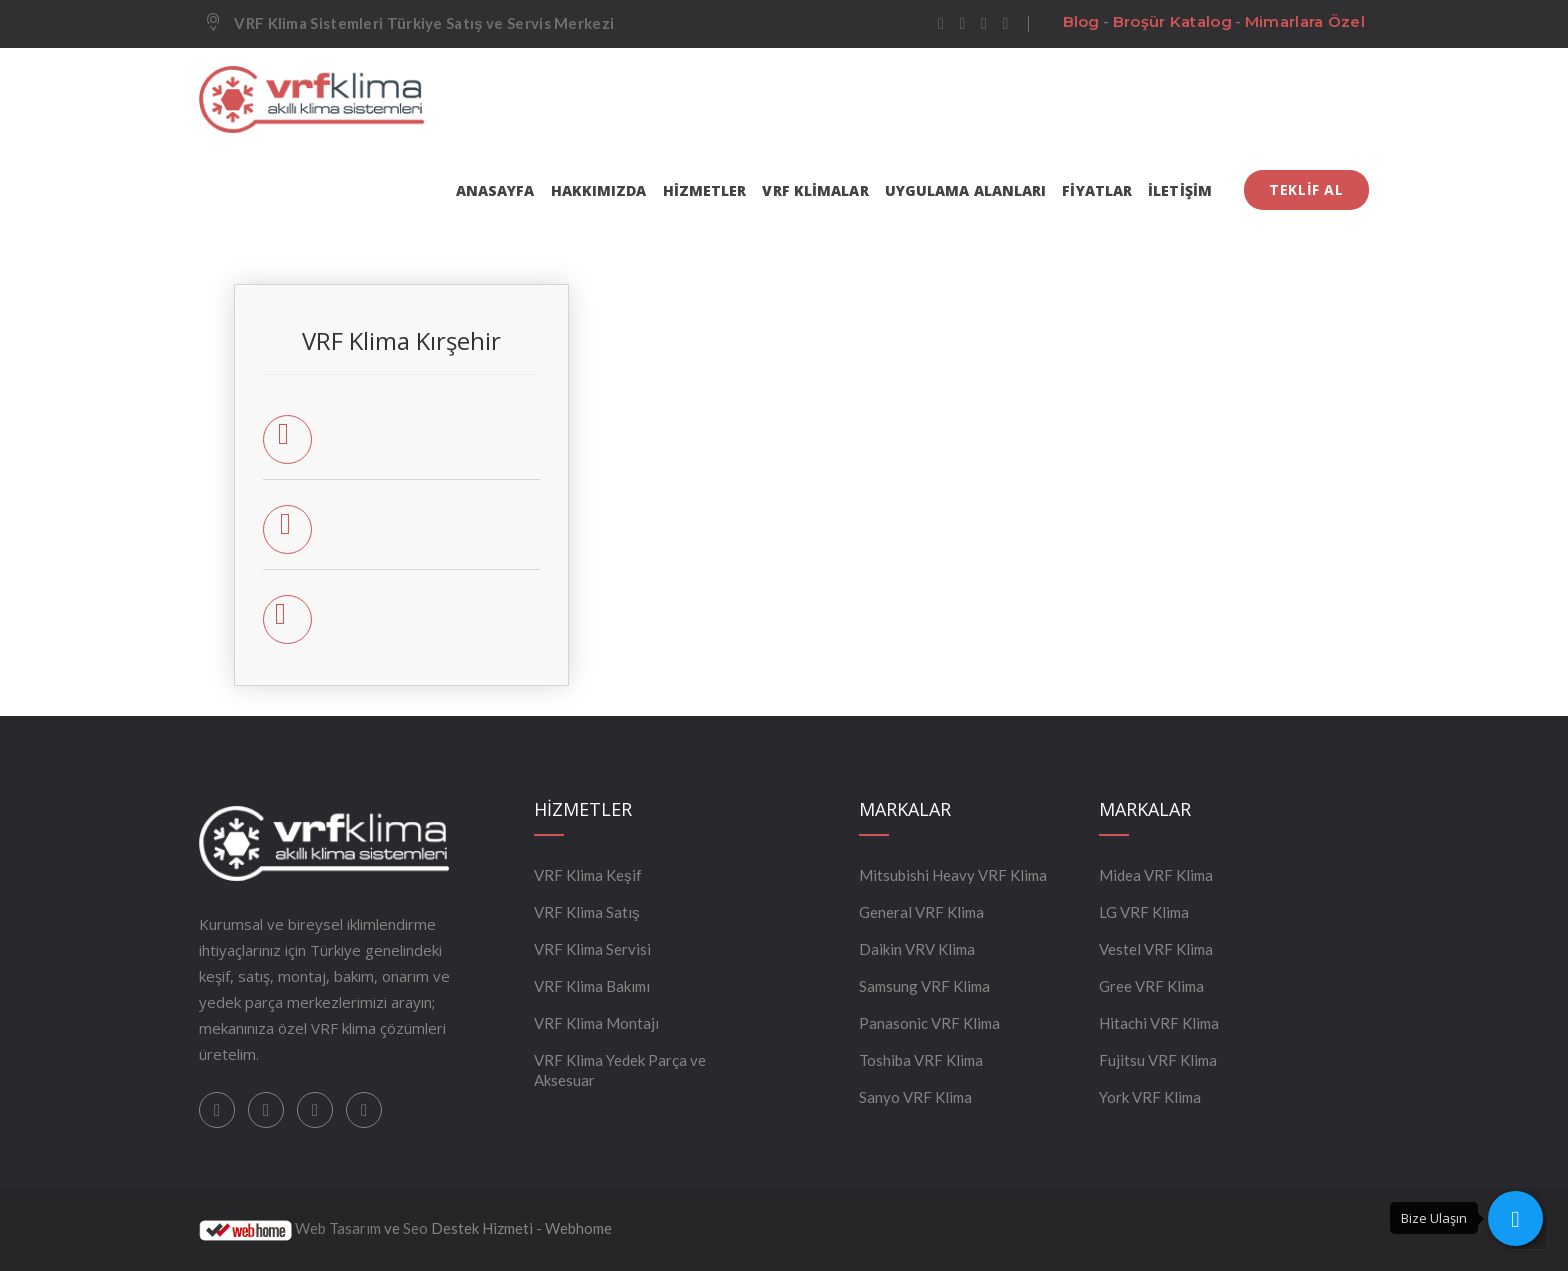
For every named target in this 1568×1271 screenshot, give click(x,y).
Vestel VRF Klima (1156, 949)
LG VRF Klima (1144, 912)
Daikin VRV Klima (917, 949)
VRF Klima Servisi (592, 949)
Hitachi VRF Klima (1159, 1023)
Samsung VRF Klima (924, 986)
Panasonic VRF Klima (929, 1023)
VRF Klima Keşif (588, 875)
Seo (415, 1228)
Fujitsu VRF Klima (1158, 1060)
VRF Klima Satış (587, 912)
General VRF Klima (921, 912)
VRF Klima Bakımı (592, 986)
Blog (1081, 22)
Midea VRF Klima (1156, 875)
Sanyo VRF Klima (915, 1097)
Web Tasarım (338, 1228)
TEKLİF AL (1306, 189)
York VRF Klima (1150, 1097)
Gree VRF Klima (1151, 986)
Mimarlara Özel (1305, 22)
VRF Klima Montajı (596, 1023)
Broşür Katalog (1172, 22)
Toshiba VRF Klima (921, 1060)
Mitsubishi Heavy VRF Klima (953, 875)
